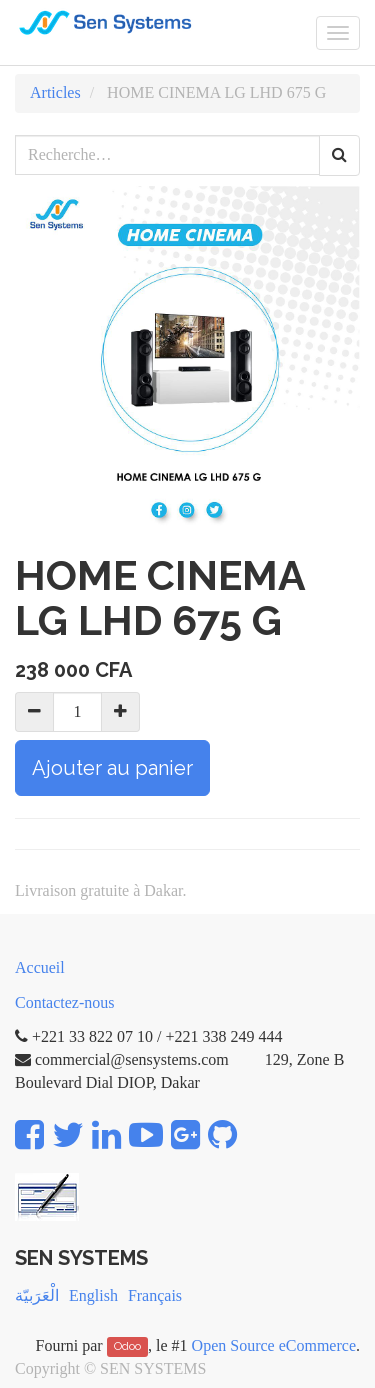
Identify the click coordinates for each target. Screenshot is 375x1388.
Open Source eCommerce (274, 1345)
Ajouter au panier (112, 768)
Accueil (40, 967)
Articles (55, 92)
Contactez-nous (65, 1002)
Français (155, 1295)
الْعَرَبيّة (37, 1295)
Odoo (127, 1347)
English (93, 1295)
